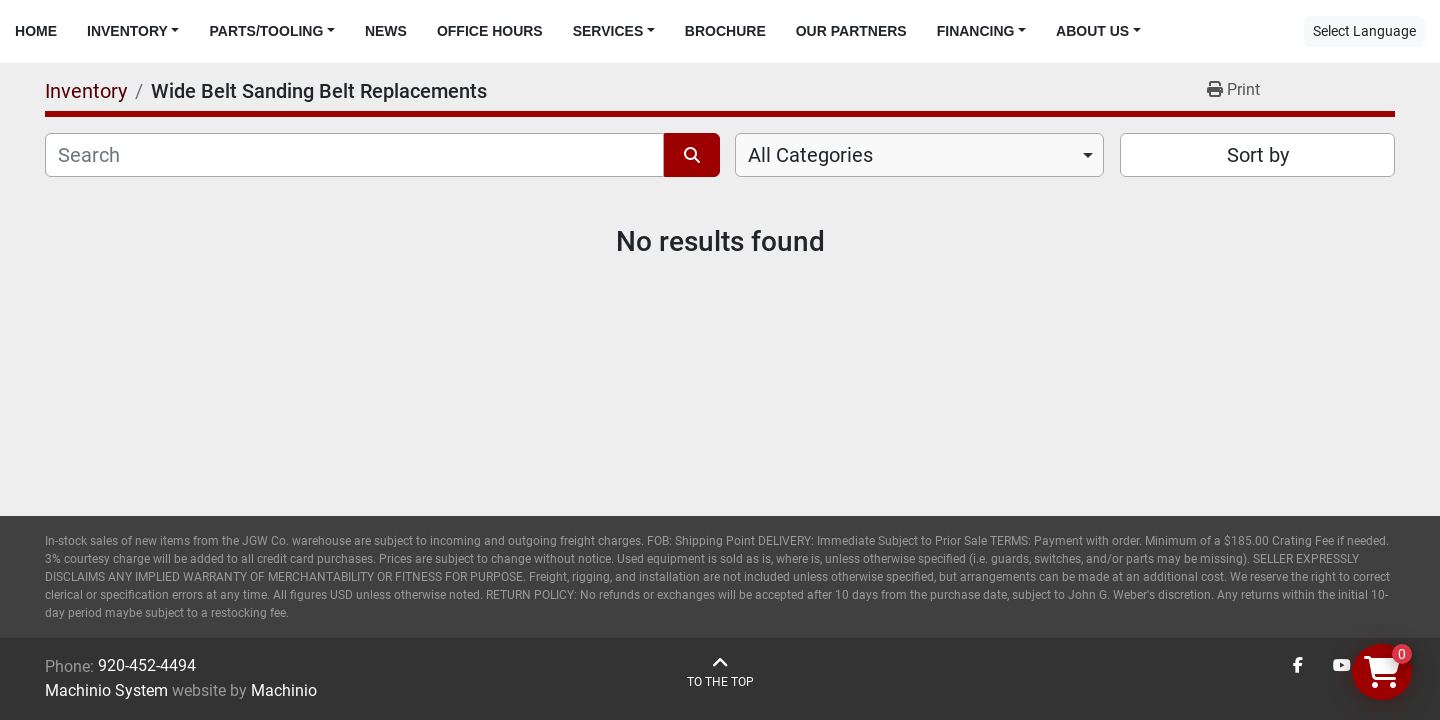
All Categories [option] (810, 155)
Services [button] (608, 31)
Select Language (1364, 31)
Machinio (284, 690)
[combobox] (919, 155)
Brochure (725, 31)
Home (36, 31)
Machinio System (106, 690)
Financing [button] (976, 31)
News (386, 31)
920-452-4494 (147, 665)
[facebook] (1298, 666)
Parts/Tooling (266, 31)
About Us (1092, 31)
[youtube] (1342, 666)
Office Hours (490, 31)
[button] (133, 31)
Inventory (127, 31)
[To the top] (720, 672)
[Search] (354, 155)
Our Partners (851, 31)
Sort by (1258, 155)
